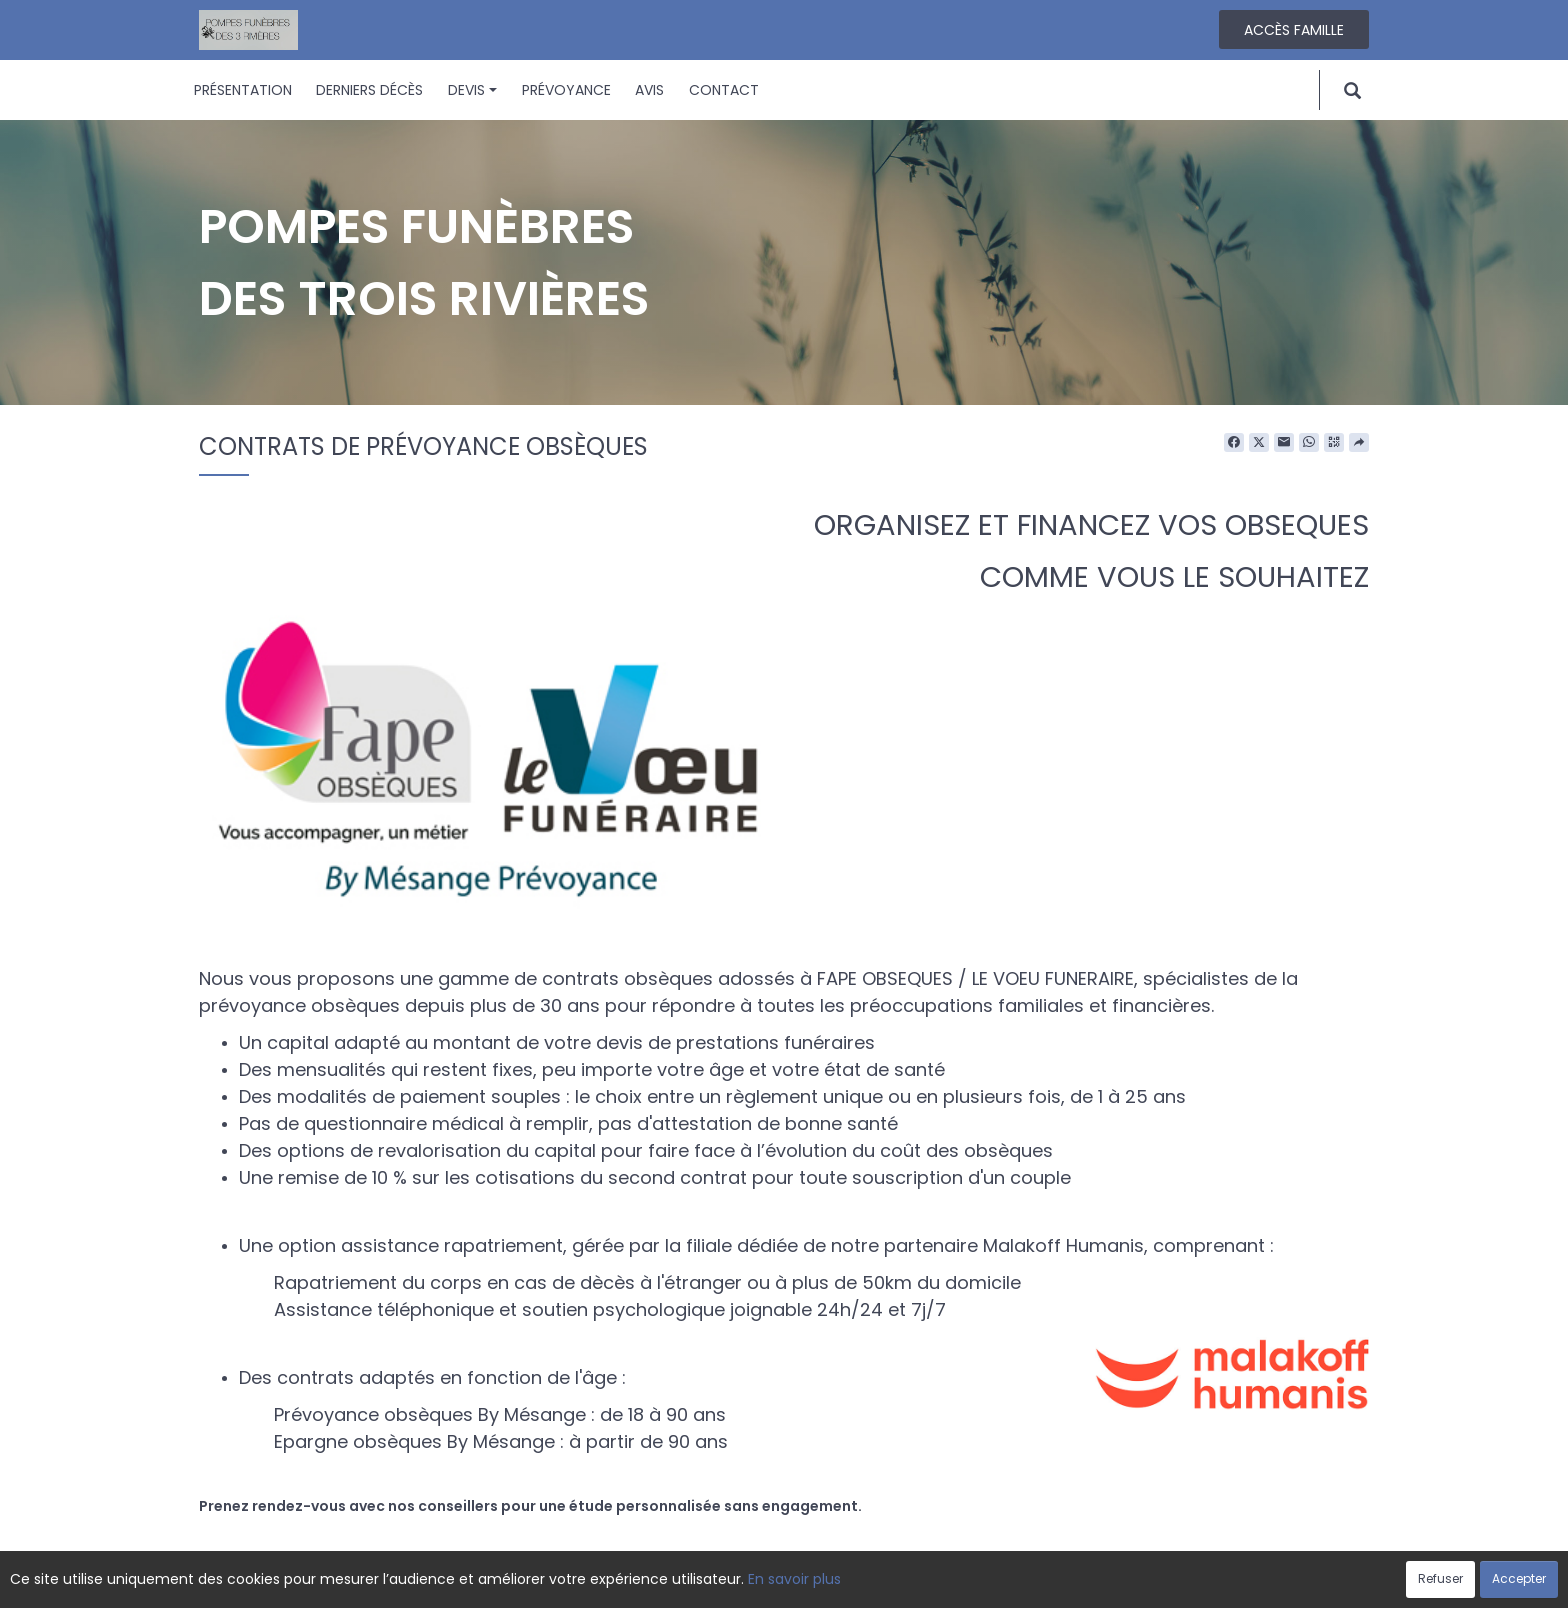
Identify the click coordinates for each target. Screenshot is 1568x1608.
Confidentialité (778, 1582)
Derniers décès (369, 90)
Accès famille (1294, 30)
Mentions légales (975, 1582)
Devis (472, 90)
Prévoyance (566, 90)
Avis (649, 90)
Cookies (873, 1582)
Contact (724, 90)
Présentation (243, 90)
